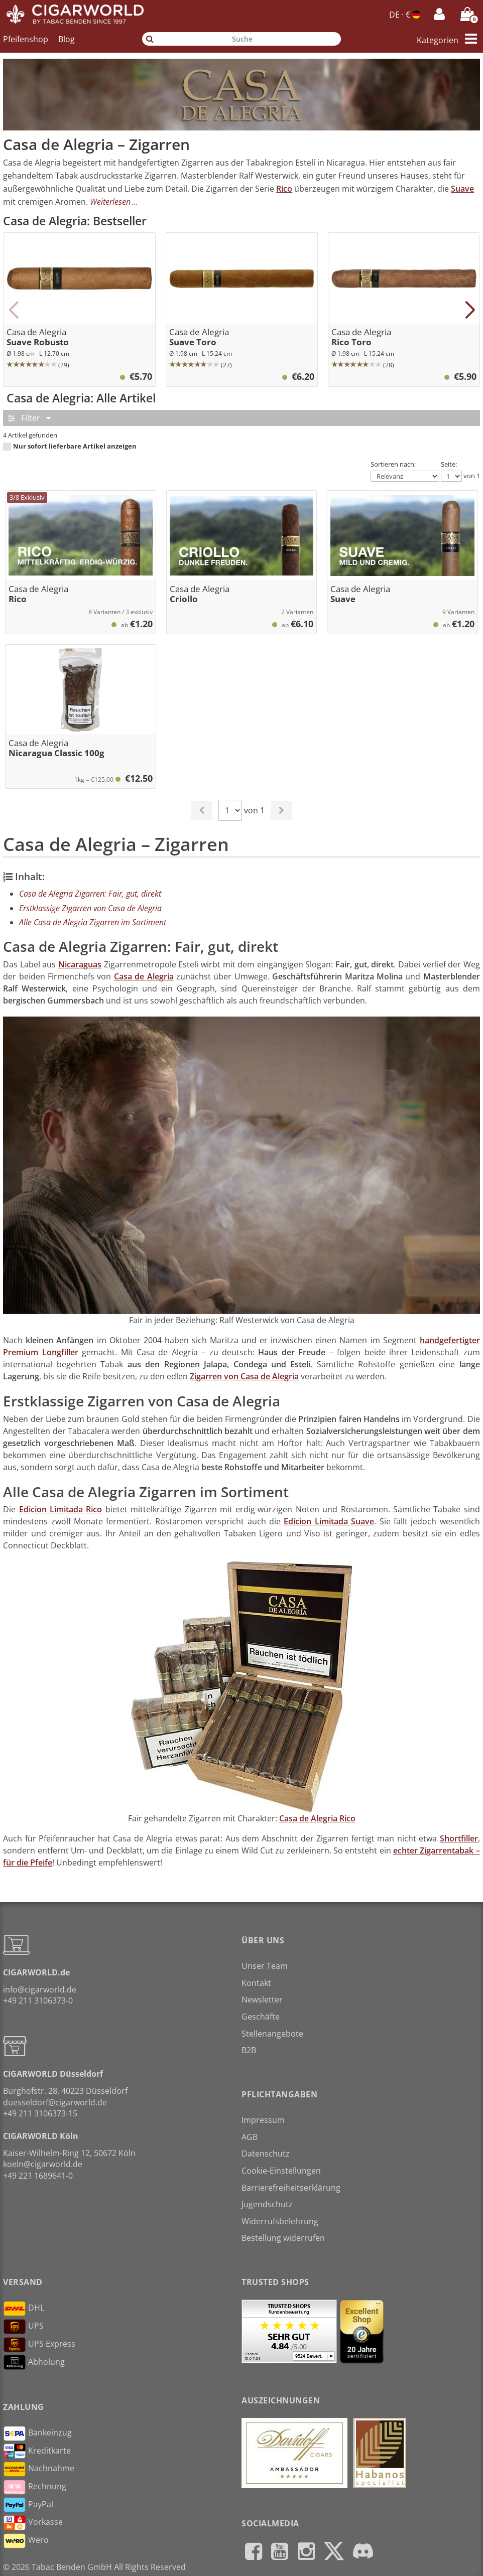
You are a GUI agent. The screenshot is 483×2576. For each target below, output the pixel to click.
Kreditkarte (37, 2451)
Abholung (34, 2362)
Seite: (449, 464)
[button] (13, 310)
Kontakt (256, 1982)
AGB (249, 2136)
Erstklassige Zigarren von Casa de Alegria (90, 908)
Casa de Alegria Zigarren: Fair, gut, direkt (90, 893)
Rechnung (34, 2487)
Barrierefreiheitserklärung (290, 2187)
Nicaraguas (79, 964)
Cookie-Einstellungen (281, 2170)
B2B (248, 2050)
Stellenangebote (272, 2033)
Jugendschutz (267, 2204)
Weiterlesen (110, 201)
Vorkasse (33, 2523)
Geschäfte (260, 2016)
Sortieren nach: (393, 464)
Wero (26, 2541)
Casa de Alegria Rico (317, 1818)
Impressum (263, 2119)
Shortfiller (459, 1838)
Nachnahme (38, 2469)
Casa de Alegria (144, 976)
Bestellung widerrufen (283, 2237)
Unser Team (264, 1965)
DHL (23, 2309)
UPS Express (39, 2345)
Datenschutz (265, 2153)
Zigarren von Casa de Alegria (244, 1376)
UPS (23, 2327)
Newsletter (262, 1999)
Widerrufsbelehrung (279, 2221)
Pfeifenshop (25, 39)
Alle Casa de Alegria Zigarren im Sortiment (92, 922)
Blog (66, 39)
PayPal (28, 2505)
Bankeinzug (37, 2433)
